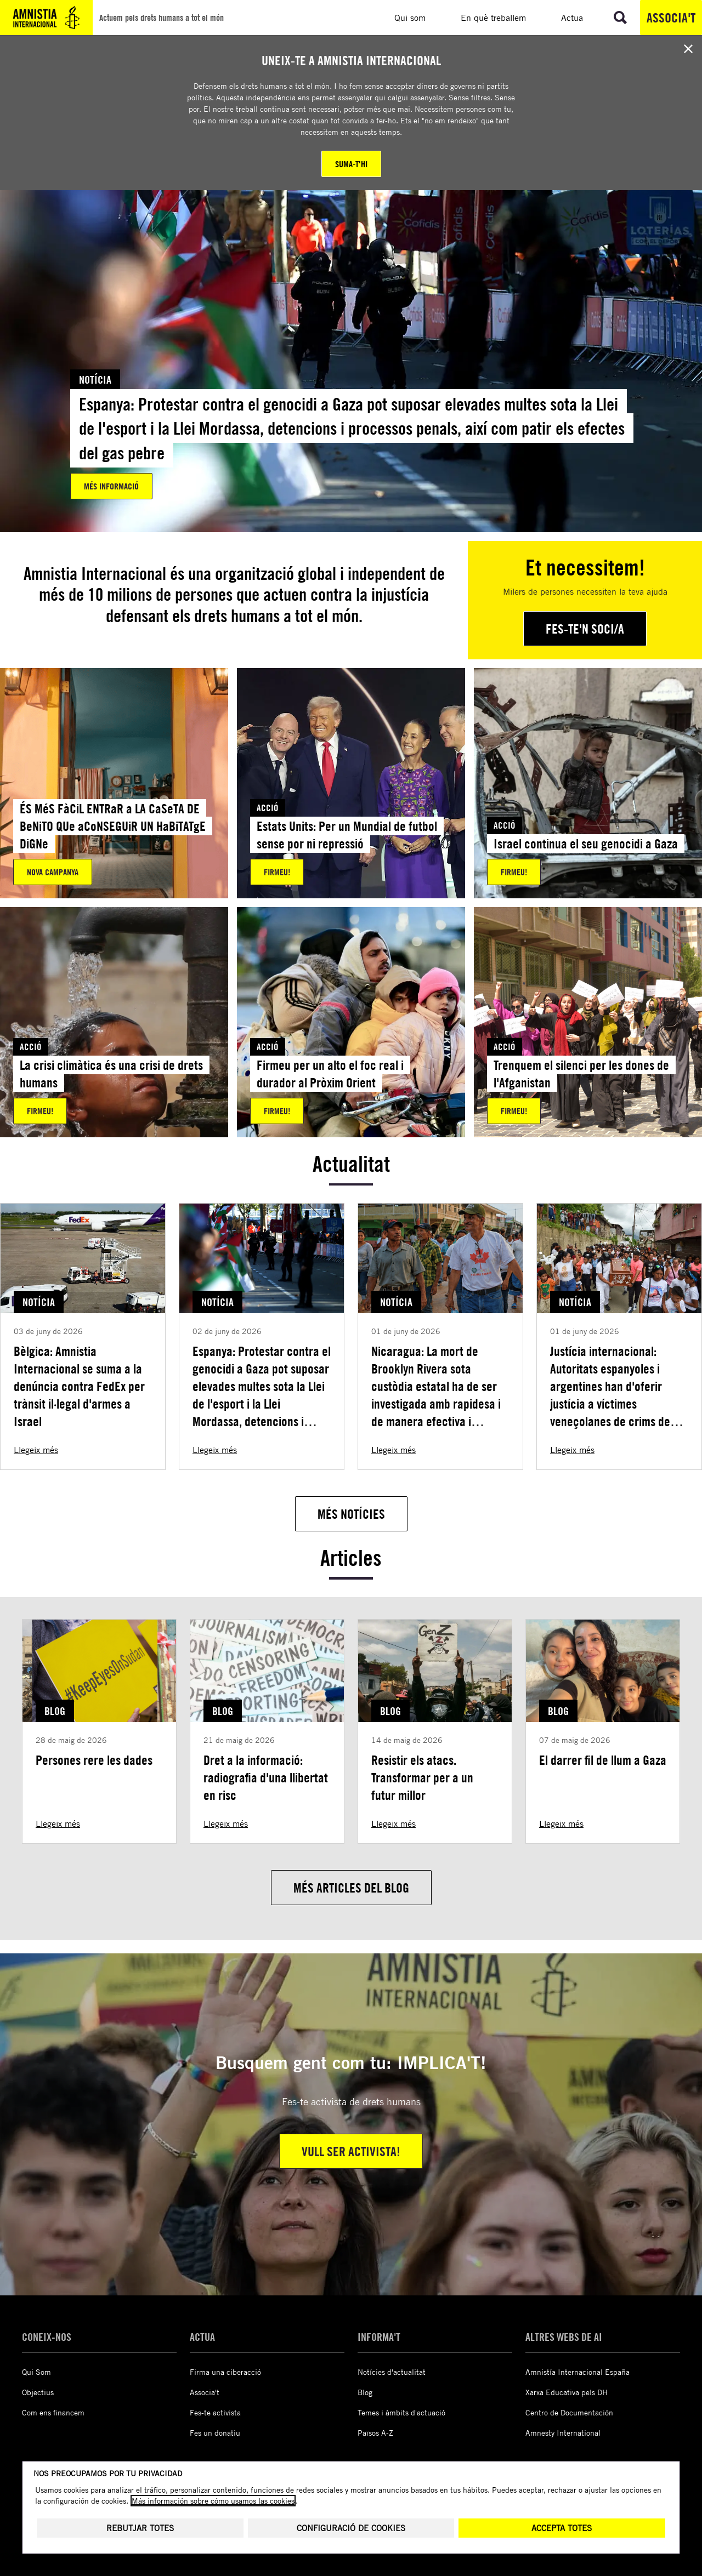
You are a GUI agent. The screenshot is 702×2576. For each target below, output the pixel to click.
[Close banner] (688, 49)
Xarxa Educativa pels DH (566, 2392)
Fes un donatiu (215, 2432)
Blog (365, 2392)
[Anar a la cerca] (620, 17)
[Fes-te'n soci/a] (585, 628)
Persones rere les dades (94, 1760)
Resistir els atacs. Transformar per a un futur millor (422, 1777)
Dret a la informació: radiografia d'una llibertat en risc (265, 1777)
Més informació (111, 486)
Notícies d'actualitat (392, 2371)
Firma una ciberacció (225, 2371)
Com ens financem (53, 2412)
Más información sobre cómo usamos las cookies (213, 2487)
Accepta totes (561, 2514)
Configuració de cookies (351, 2514)
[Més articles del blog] (351, 1887)
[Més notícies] (351, 1513)
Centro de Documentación (569, 2412)
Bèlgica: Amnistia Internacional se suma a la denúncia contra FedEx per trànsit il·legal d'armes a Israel (79, 1386)
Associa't (671, 17)
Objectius (38, 2392)
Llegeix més (36, 1449)
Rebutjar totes (140, 2514)
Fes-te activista (215, 2412)
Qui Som (36, 2371)
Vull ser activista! (351, 2151)
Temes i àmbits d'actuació (401, 2412)
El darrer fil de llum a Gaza (602, 1760)
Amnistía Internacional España (577, 2371)
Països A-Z (375, 2432)
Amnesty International (563, 2432)
